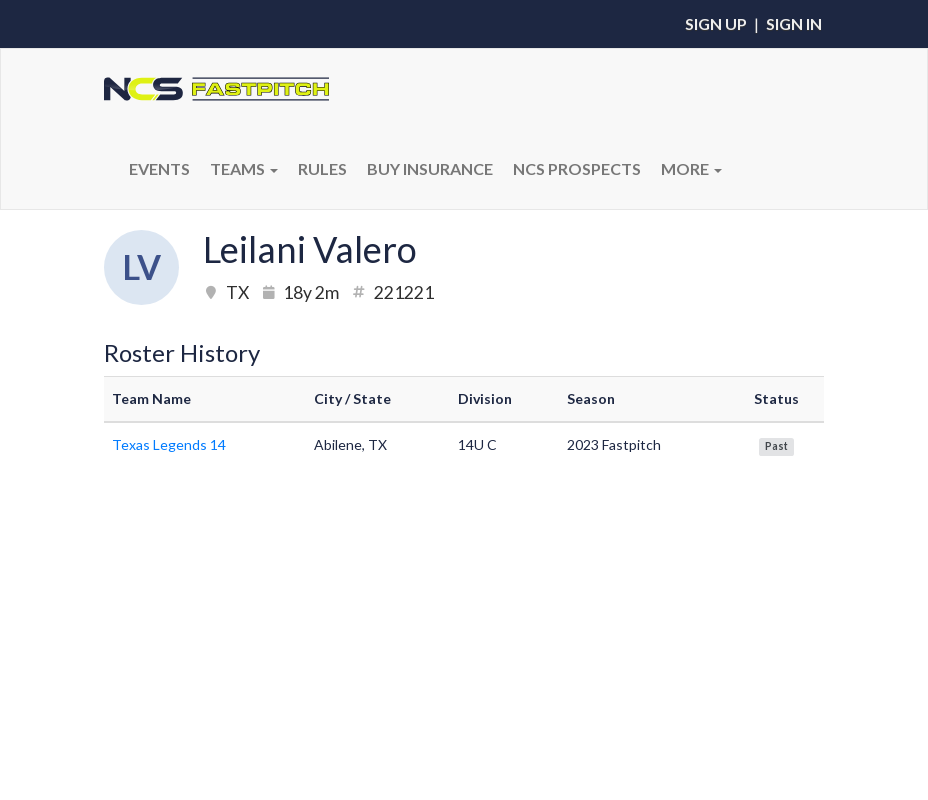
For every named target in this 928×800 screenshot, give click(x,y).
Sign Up (716, 23)
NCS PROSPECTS (577, 168)
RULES (322, 168)
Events (159, 168)
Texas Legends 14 (169, 444)
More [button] (691, 168)
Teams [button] (244, 168)
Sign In (794, 23)
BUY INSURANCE (430, 168)
